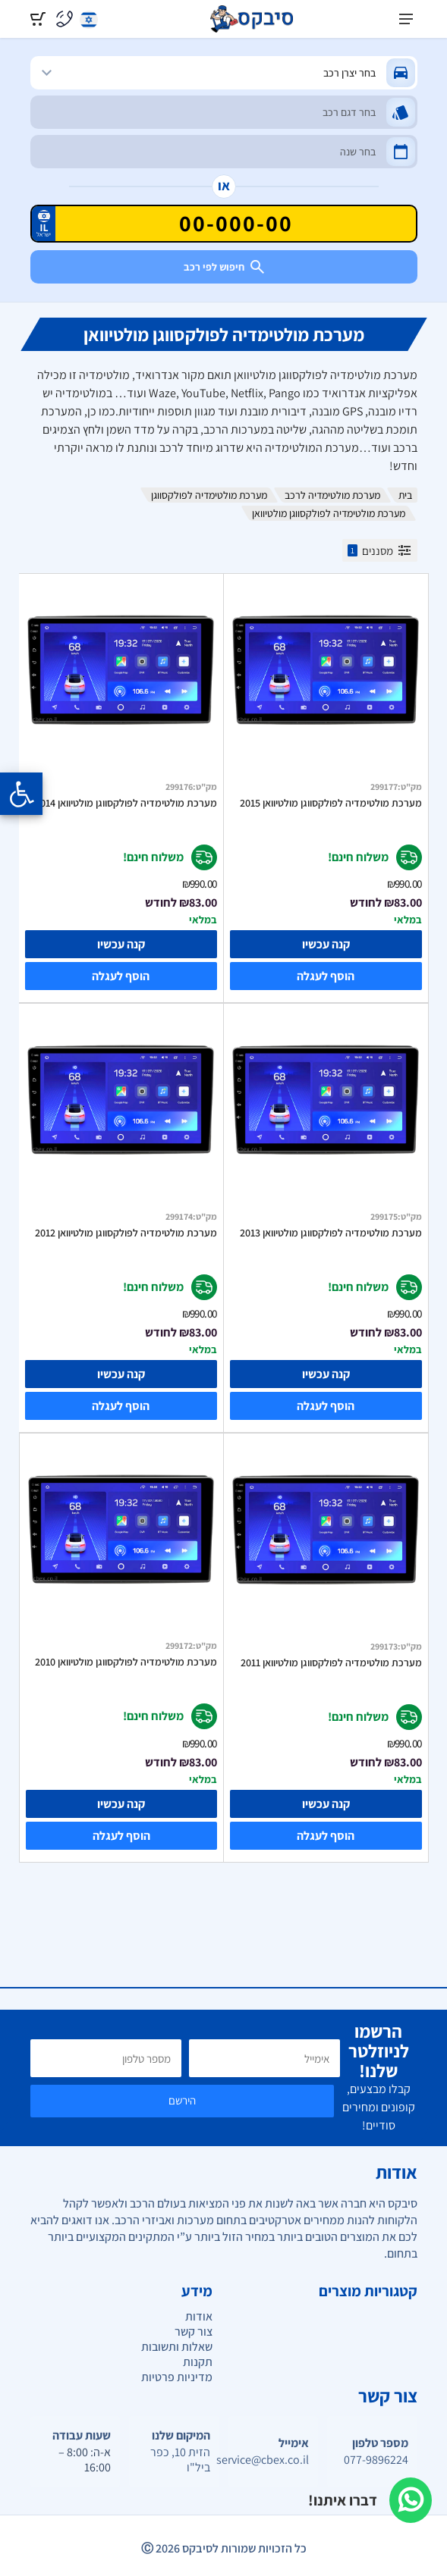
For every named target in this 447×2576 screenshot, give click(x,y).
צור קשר (193, 2331)
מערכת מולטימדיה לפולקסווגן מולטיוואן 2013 (331, 1232)
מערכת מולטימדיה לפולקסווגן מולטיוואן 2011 (331, 1662)
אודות (198, 2316)
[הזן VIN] (223, 224)
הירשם (182, 2100)
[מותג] (223, 72)
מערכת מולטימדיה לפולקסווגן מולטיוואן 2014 (126, 803)
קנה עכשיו (326, 944)
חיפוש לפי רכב (224, 267)
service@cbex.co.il (274, 2460)
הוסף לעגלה (325, 976)
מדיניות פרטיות (176, 2377)
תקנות (197, 2362)
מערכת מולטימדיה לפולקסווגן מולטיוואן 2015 (331, 803)
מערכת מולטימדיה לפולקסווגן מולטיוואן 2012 (126, 1232)
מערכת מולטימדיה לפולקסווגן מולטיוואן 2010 (126, 1662)
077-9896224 (376, 2460)
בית (405, 495)
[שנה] (223, 151)
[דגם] (223, 112)
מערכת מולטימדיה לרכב (332, 495)
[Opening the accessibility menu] (21, 793)
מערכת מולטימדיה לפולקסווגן (209, 495)
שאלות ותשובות (176, 2347)
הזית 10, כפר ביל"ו (180, 2460)
